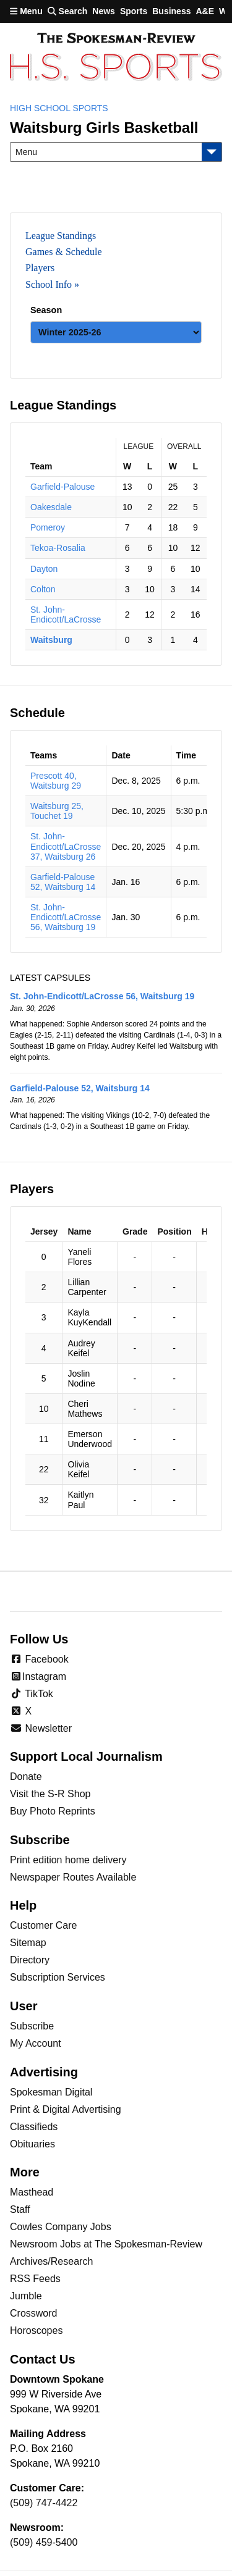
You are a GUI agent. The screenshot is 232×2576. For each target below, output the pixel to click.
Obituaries (32, 2144)
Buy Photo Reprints (52, 1811)
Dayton (44, 569)
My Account (35, 2043)
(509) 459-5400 (43, 2542)
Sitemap (28, 1942)
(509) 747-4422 (43, 2503)
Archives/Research (51, 2261)
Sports (133, 11)
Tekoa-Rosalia (57, 548)
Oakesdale (51, 507)
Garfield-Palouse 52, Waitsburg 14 (62, 882)
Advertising (44, 2072)
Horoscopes (36, 2330)
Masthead (31, 2192)
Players (39, 267)
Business (171, 11)
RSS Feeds (35, 2278)
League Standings (60, 235)
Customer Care (43, 1925)
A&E (204, 11)
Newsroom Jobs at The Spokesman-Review (106, 2244)
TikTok (31, 1694)
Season (46, 310)
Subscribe (32, 2026)
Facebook (39, 1659)
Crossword (33, 2313)
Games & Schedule (63, 251)
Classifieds (34, 2126)
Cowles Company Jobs (60, 2226)
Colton (42, 589)
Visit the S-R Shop (50, 1794)
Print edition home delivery (68, 1860)
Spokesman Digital (51, 2092)
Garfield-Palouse (62, 487)
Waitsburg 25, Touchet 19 (57, 811)
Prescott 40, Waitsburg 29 (55, 781)
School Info (48, 284)
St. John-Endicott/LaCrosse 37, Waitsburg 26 (65, 846)
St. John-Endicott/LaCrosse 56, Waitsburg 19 (65, 917)
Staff (20, 2209)
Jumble (26, 2296)
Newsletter (41, 1728)
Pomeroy (47, 527)
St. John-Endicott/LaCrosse (65, 614)
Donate (26, 1776)
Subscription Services (57, 1977)
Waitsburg (51, 640)
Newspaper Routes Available (73, 1877)
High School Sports (59, 108)
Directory (29, 1960)
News (103, 11)
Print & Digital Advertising (65, 2109)
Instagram (38, 1676)
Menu (26, 11)
